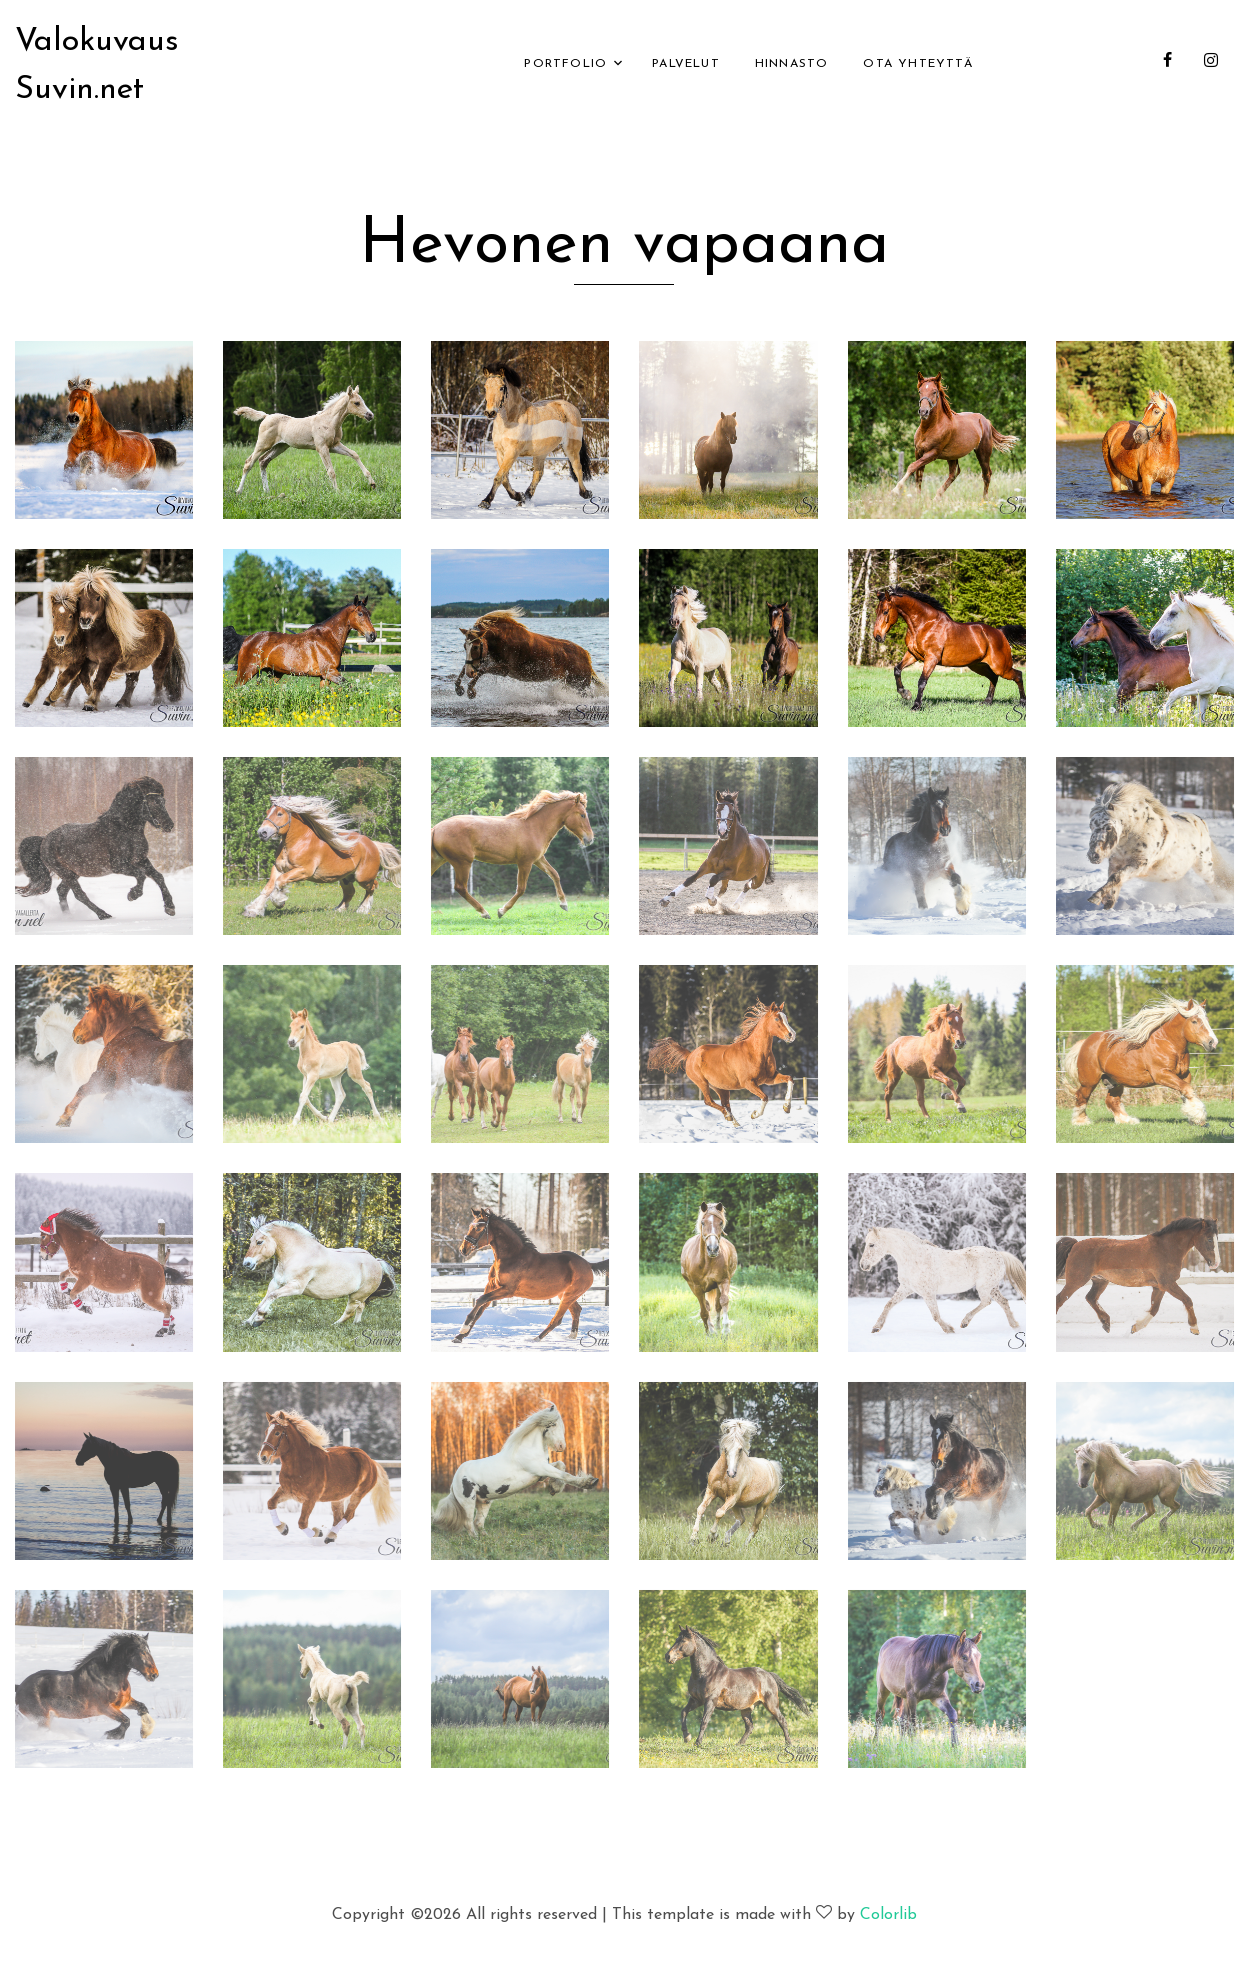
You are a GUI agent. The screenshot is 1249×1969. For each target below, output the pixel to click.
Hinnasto (792, 64)
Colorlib (888, 1915)
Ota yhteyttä (917, 64)
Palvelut (686, 64)
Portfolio (565, 64)
